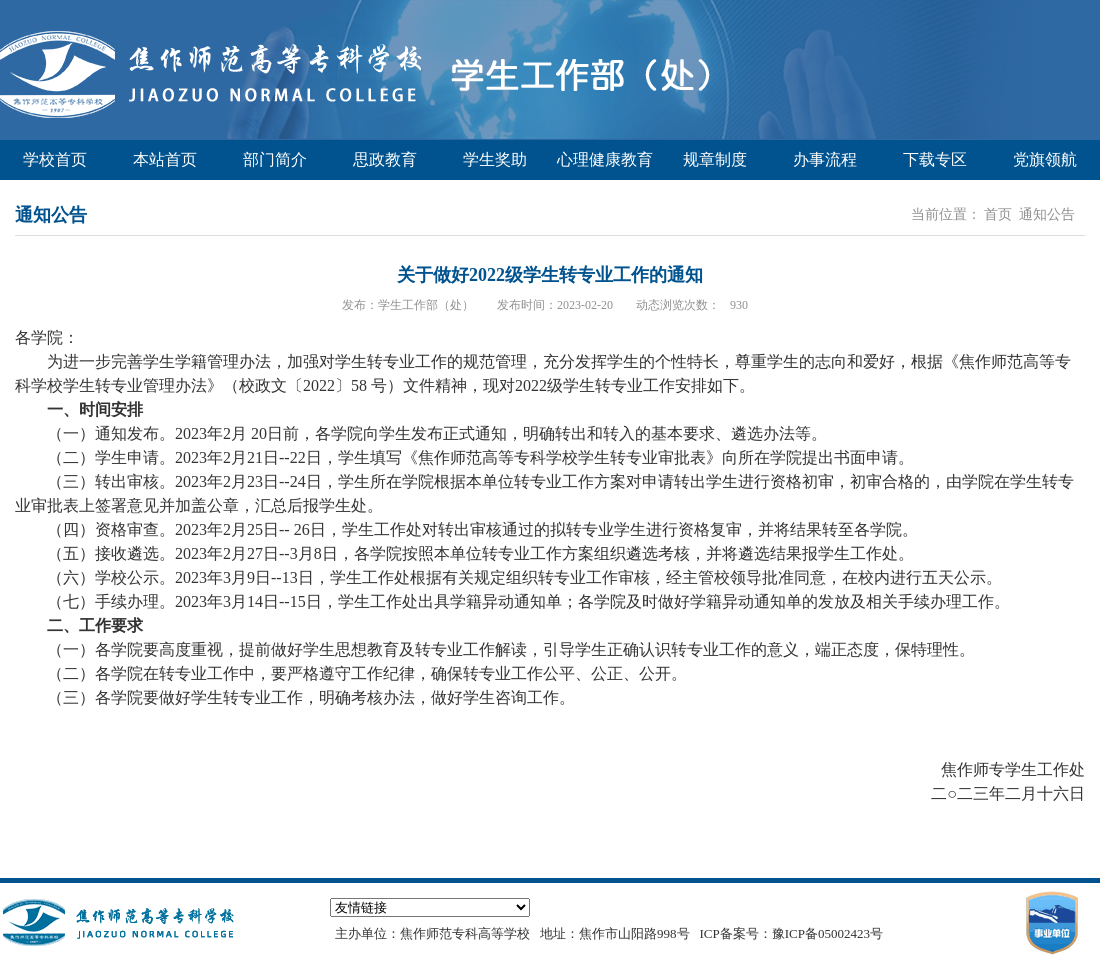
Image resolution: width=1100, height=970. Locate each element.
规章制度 (715, 159)
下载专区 (935, 159)
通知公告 (1047, 214)
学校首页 (55, 159)
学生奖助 (495, 159)
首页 (998, 214)
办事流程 (825, 159)
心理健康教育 (605, 159)
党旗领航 (1045, 159)
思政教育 (385, 159)
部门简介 (275, 159)
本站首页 (165, 159)
